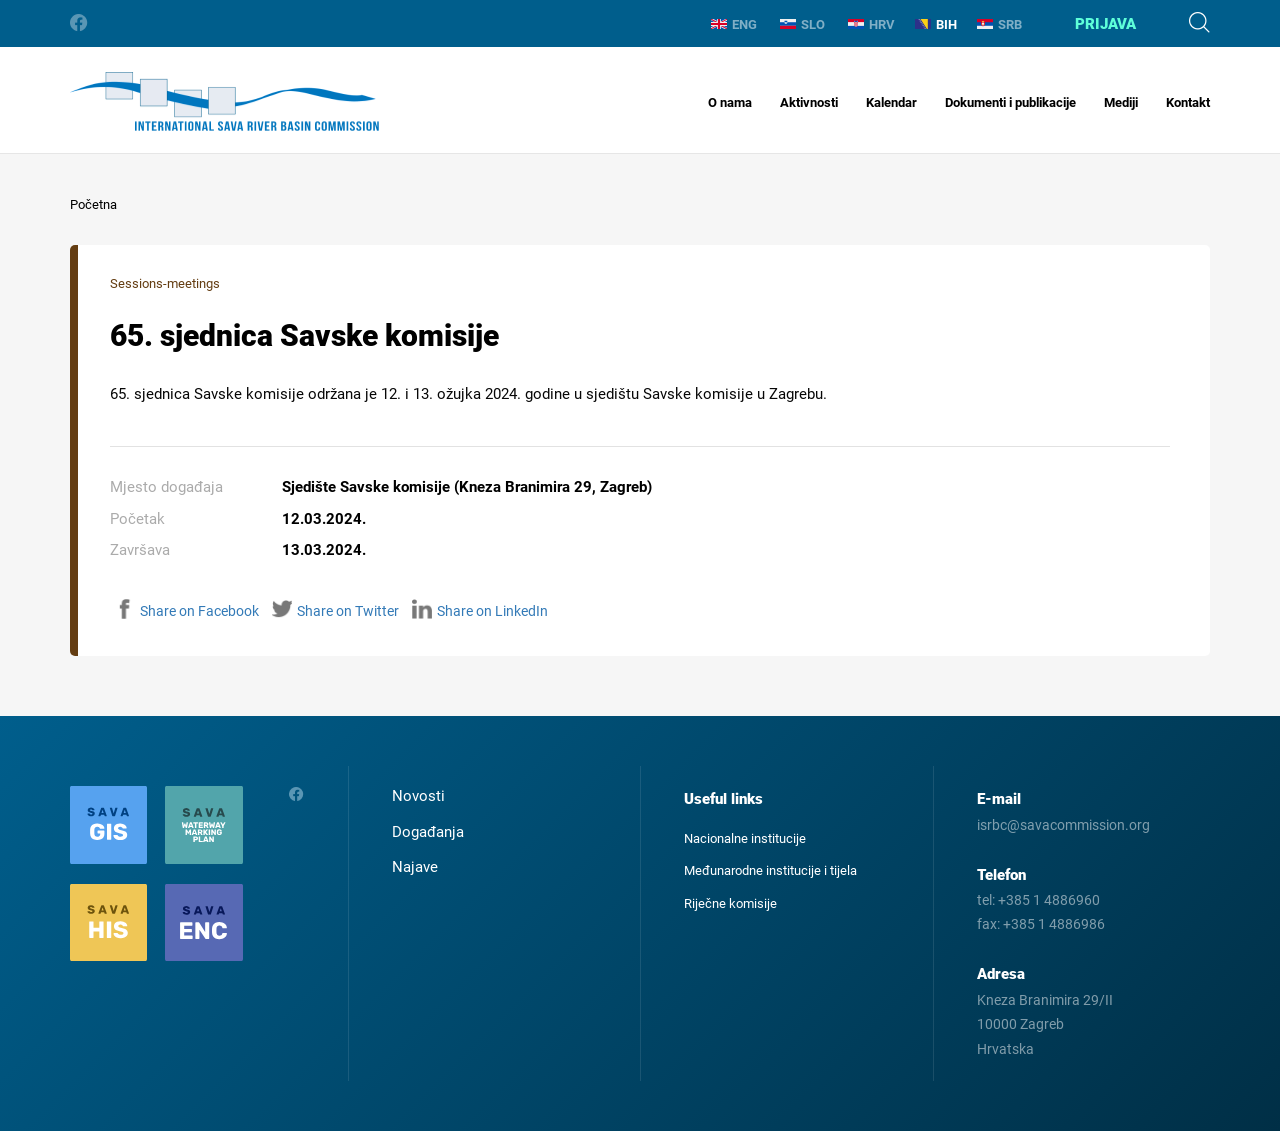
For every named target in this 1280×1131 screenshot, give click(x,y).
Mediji (1121, 102)
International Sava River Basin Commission (224, 101)
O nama (730, 102)
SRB (999, 24)
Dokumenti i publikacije (1010, 102)
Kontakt (1188, 102)
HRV (871, 24)
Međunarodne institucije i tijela (770, 870)
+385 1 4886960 (1049, 900)
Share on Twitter (335, 611)
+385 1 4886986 (1054, 924)
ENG (734, 24)
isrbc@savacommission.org (1063, 825)
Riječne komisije (730, 903)
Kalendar (891, 102)
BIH (936, 24)
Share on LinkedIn (480, 611)
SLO (802, 24)
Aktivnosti (809, 102)
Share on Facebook (187, 611)
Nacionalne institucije (745, 838)
